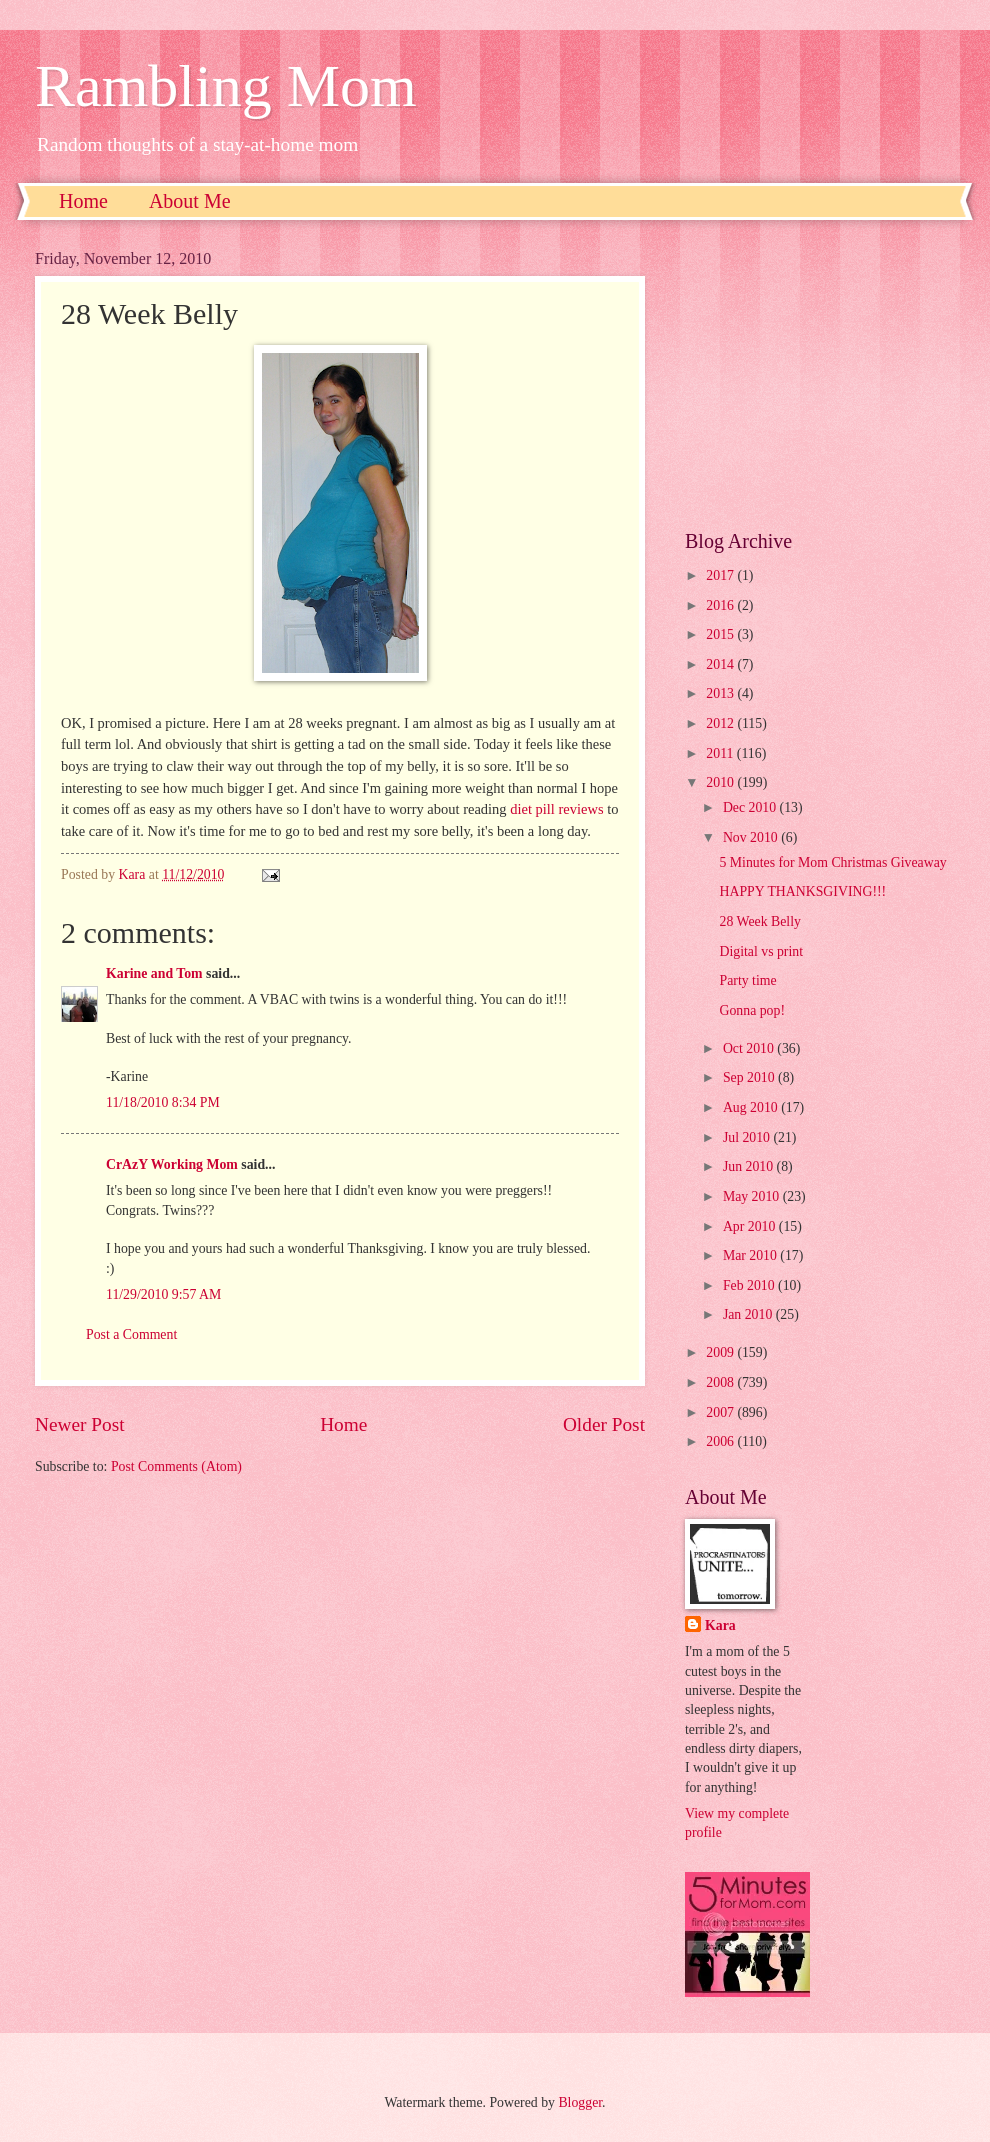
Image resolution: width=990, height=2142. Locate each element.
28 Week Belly (759, 921)
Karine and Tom (154, 973)
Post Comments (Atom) (176, 1466)
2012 (721, 723)
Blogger (580, 2102)
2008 (721, 1382)
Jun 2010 (750, 1166)
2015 (721, 634)
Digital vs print (761, 951)
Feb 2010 (750, 1285)
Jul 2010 (748, 1137)
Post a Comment (131, 1334)
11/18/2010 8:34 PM (163, 1102)
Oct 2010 (750, 1048)
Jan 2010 (749, 1314)
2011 (721, 753)
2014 (721, 664)
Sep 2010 (750, 1077)
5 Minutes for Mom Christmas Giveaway (832, 862)
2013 (721, 693)
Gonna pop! (752, 1010)
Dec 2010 (751, 807)
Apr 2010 (751, 1226)
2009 (721, 1352)
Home (83, 201)
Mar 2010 (751, 1255)
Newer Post (80, 1424)
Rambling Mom (226, 86)
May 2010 (753, 1196)
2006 (721, 1441)
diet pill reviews (556, 809)
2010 (721, 782)
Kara (720, 1625)
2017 (721, 575)
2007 (721, 1412)
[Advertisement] (820, 375)
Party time (747, 980)
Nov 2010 (752, 837)
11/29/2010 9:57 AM (163, 1294)
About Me (190, 201)
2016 (721, 605)
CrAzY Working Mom (172, 1164)
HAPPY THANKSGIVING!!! (802, 891)
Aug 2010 (752, 1107)
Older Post (604, 1424)
